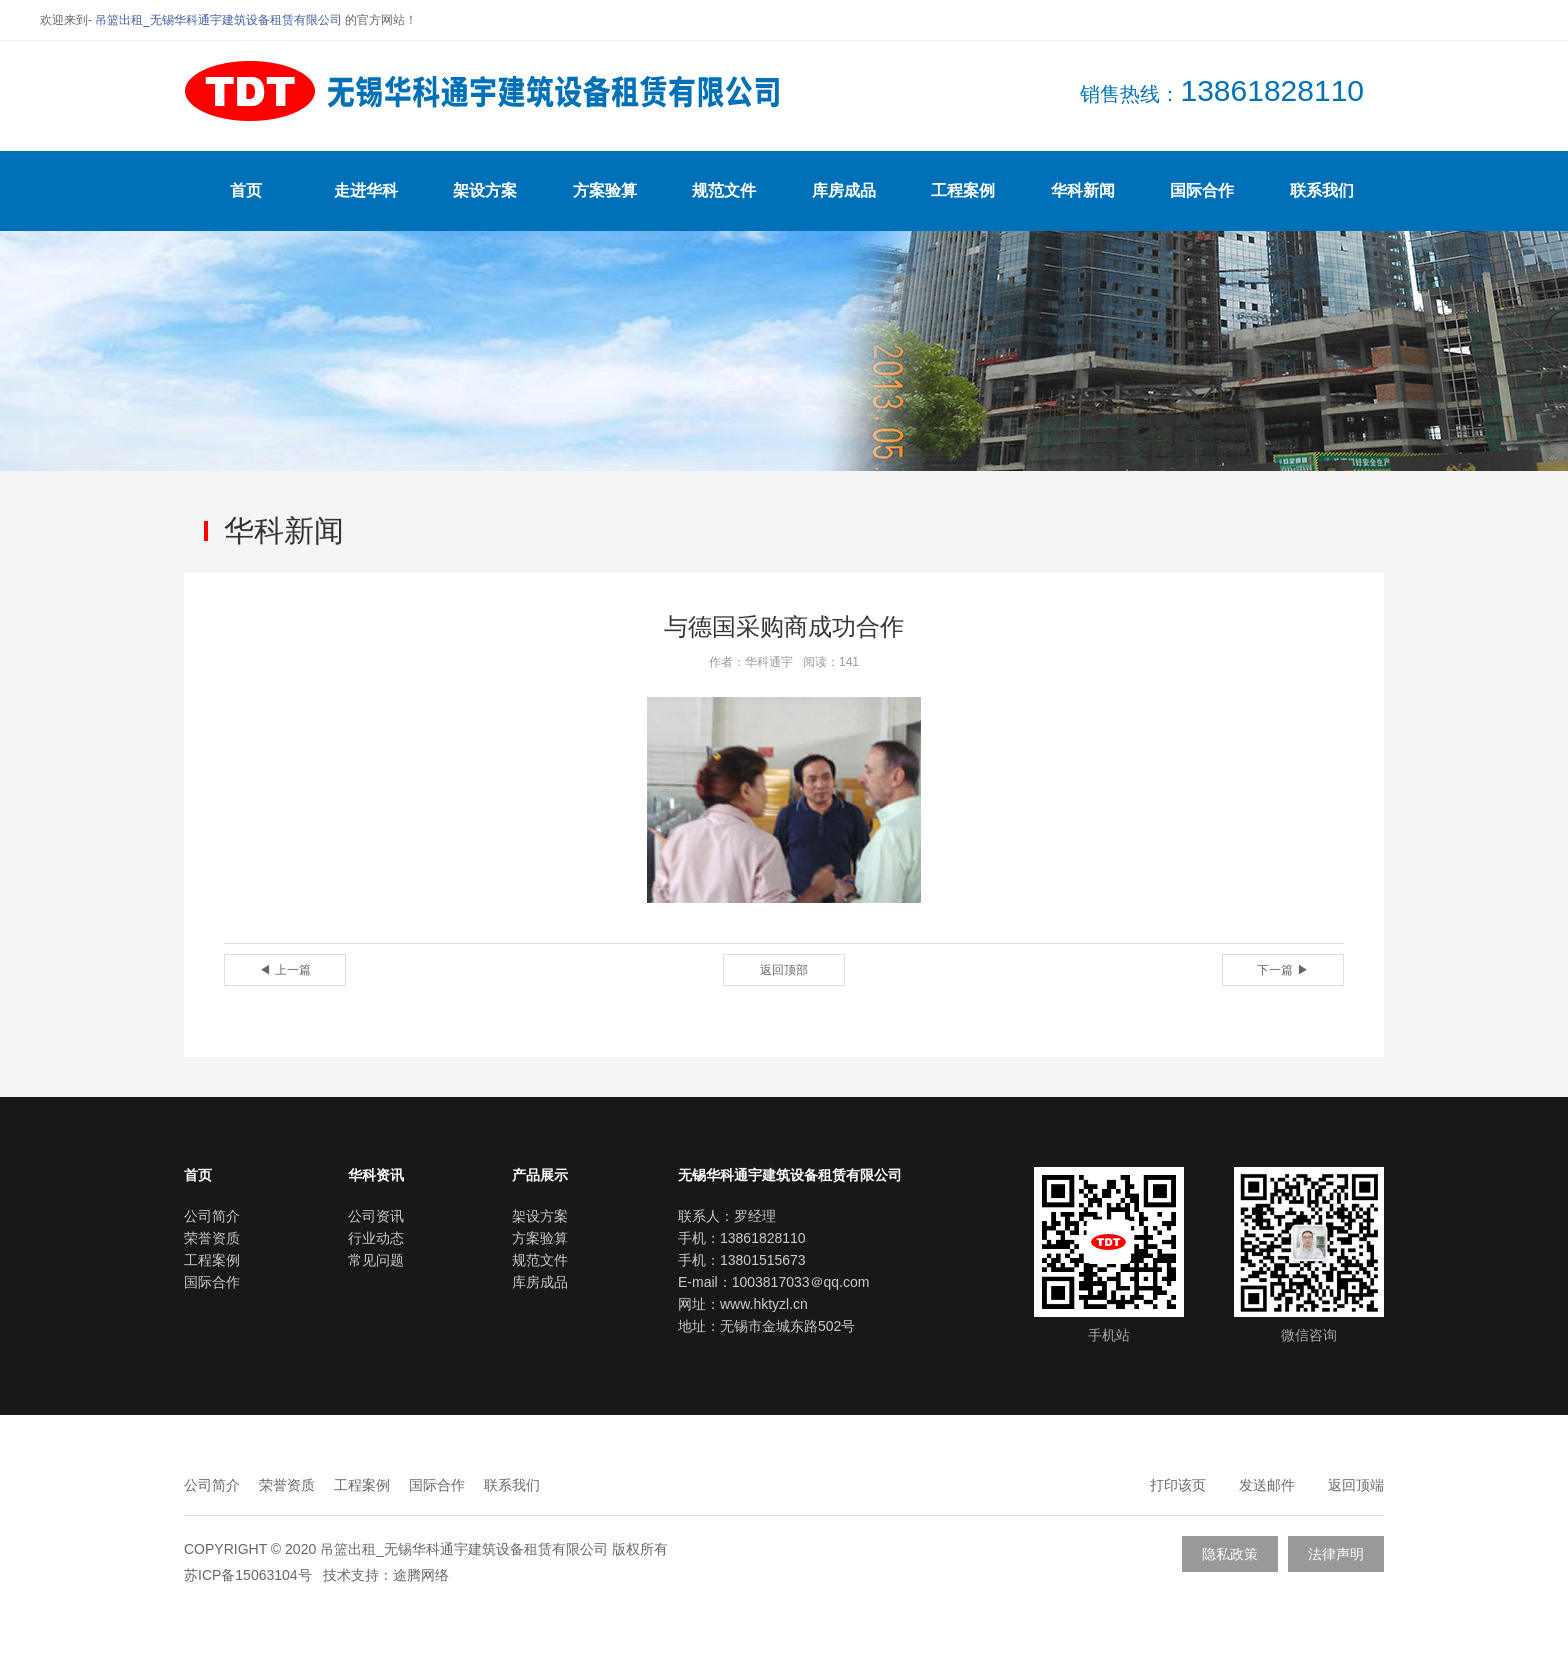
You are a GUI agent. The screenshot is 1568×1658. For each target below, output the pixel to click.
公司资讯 (376, 1216)
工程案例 (963, 190)
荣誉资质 (212, 1238)
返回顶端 (1356, 1485)
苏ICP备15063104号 (248, 1575)
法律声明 (1336, 1554)
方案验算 (605, 190)
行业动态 (376, 1238)
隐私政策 (1230, 1554)
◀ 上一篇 (284, 970)
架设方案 (485, 190)
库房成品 (844, 190)
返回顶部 (784, 970)
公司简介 (212, 1216)
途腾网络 (421, 1575)
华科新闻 (1083, 190)
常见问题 (376, 1260)
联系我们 (1322, 190)
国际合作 (1202, 190)
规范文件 (724, 190)
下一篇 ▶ (1282, 970)
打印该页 (1178, 1485)
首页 (246, 190)
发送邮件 (1267, 1485)
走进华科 (366, 190)
